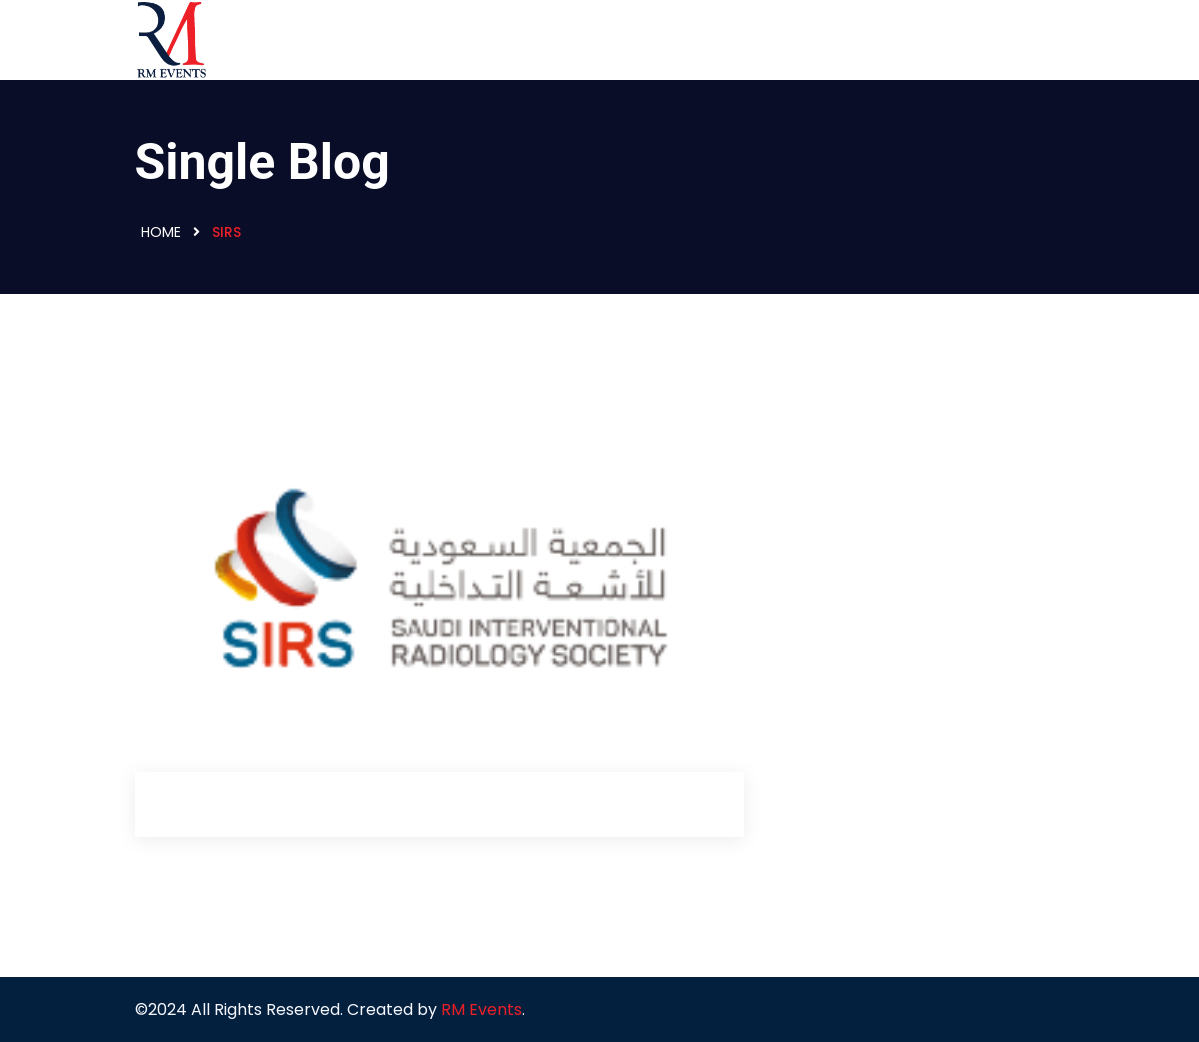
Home (161, 232)
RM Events (481, 1009)
